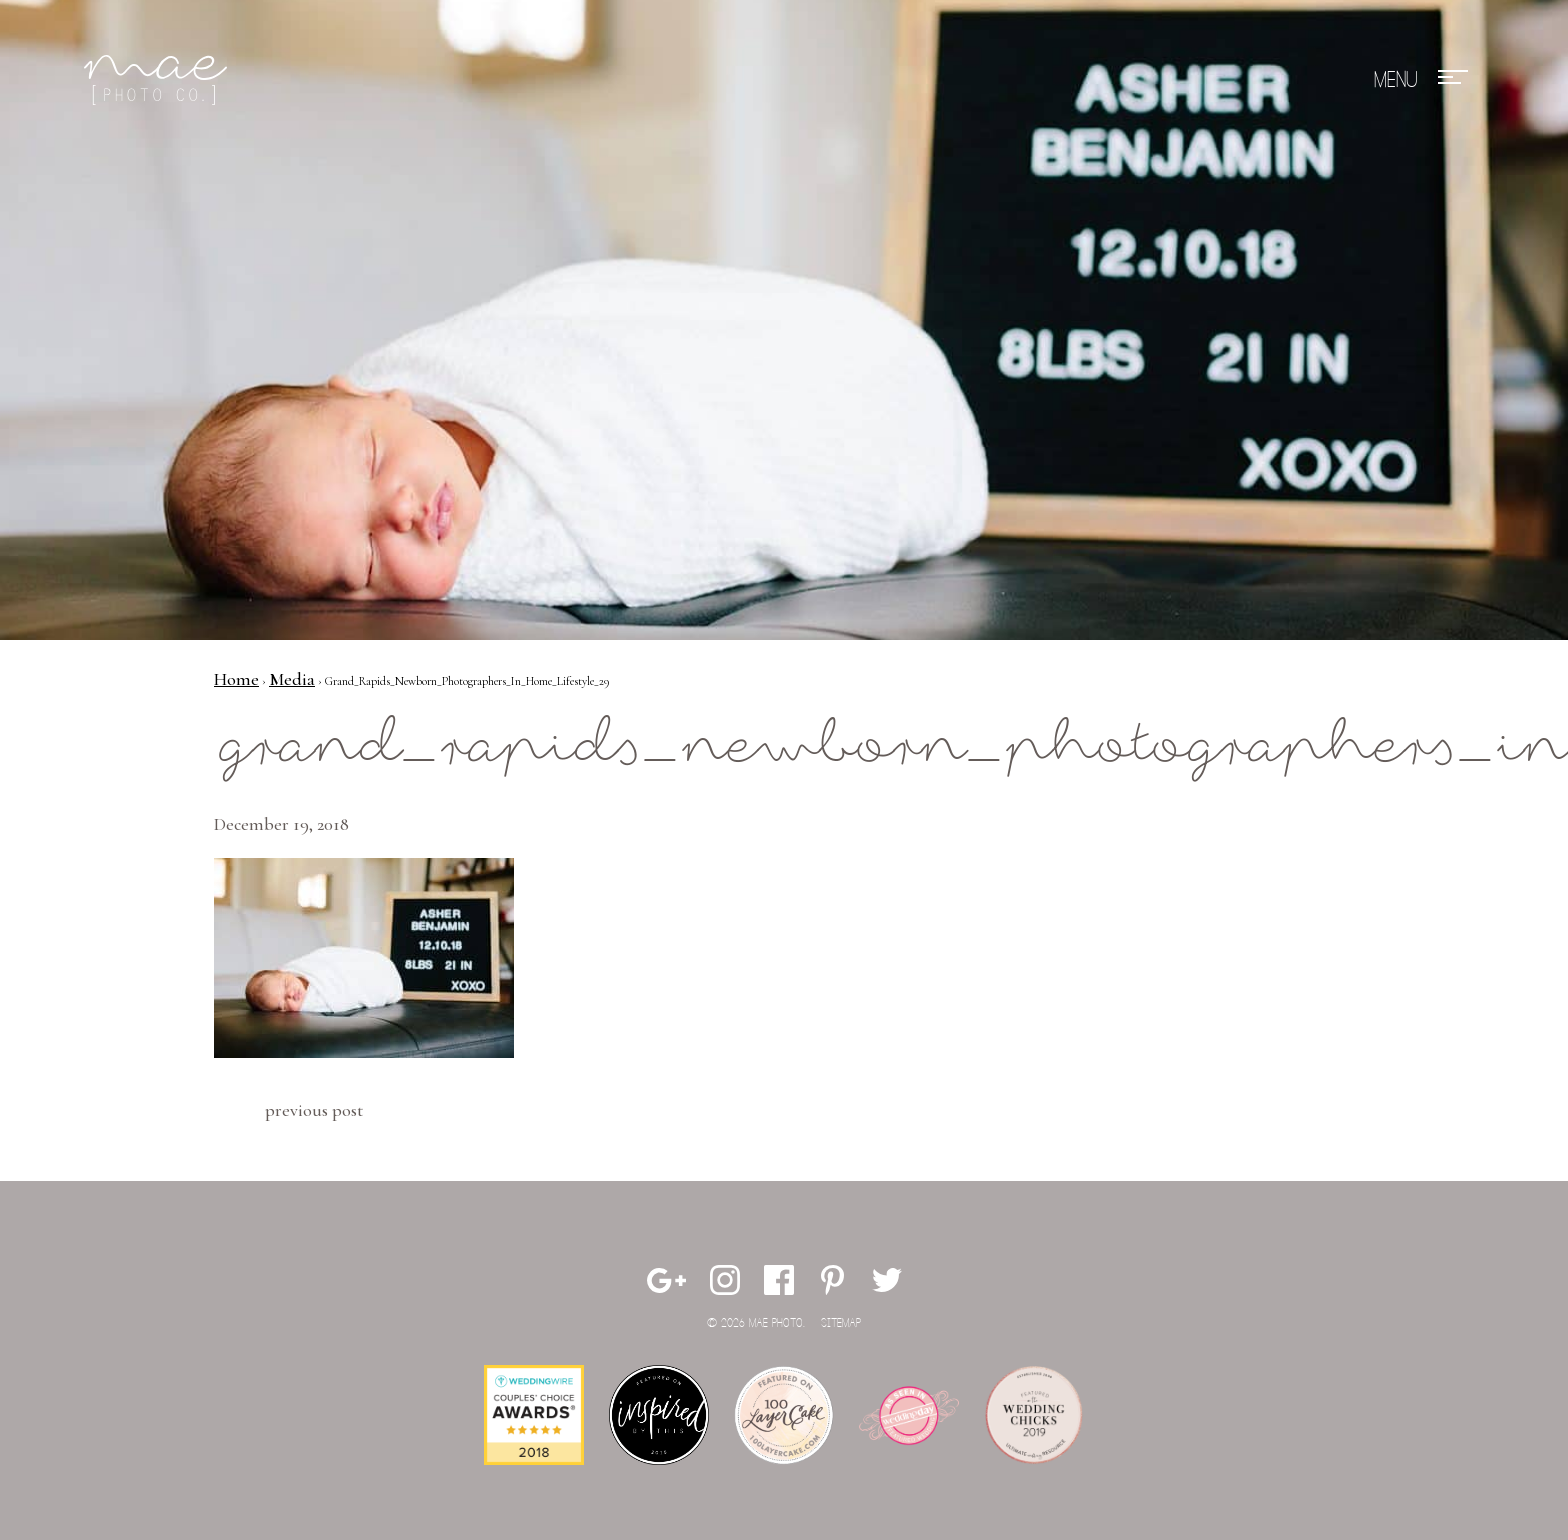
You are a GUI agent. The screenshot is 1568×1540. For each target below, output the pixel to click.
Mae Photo (159, 80)
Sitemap (841, 1323)
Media (292, 679)
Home (236, 679)
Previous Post (314, 1110)
